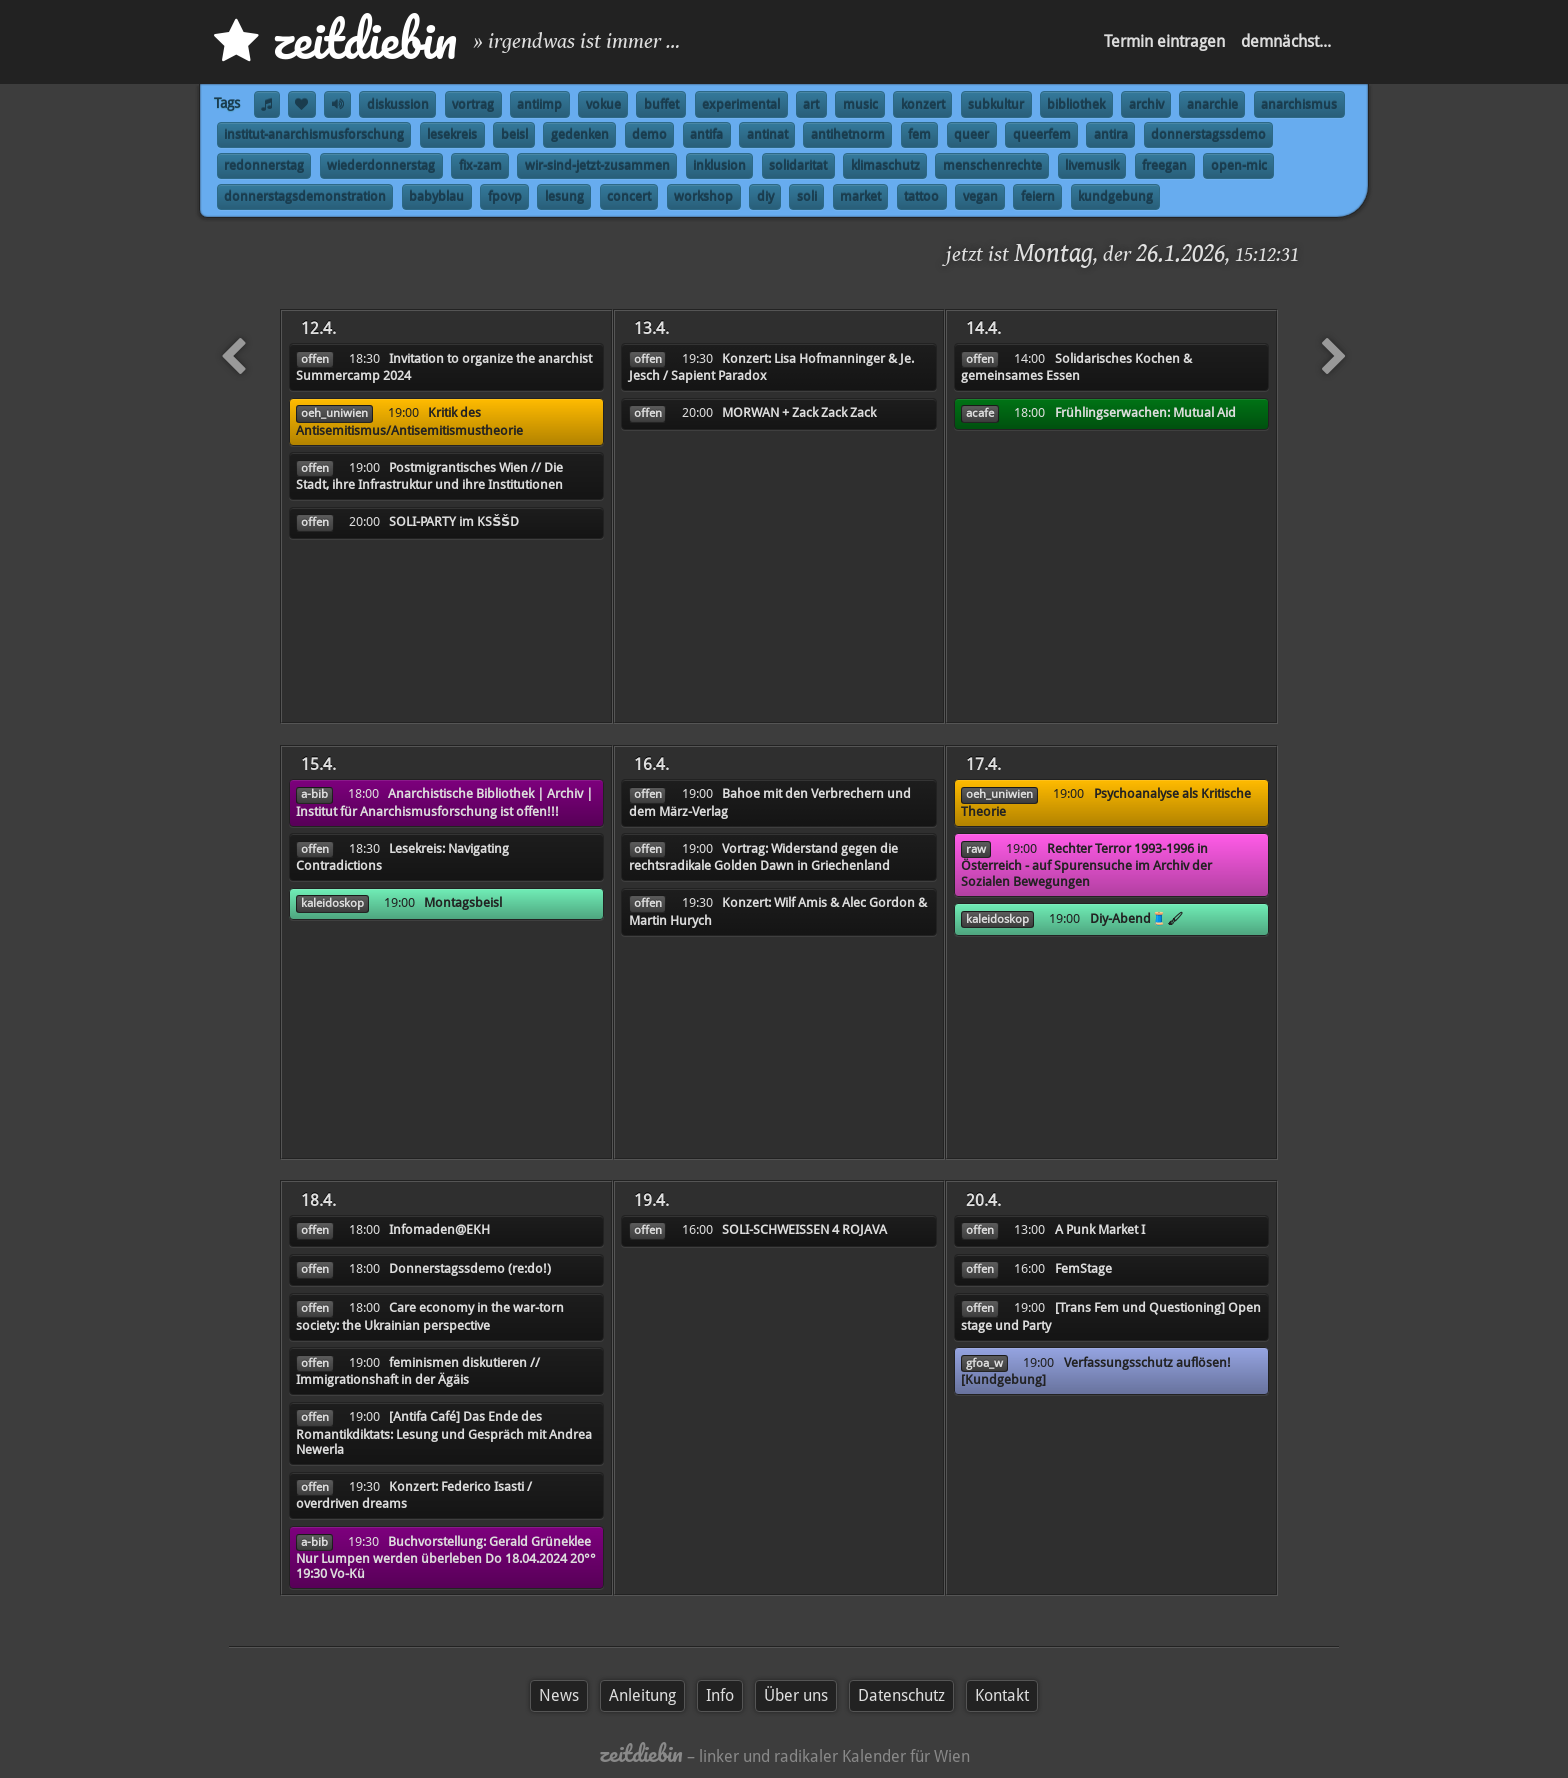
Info (720, 1695)
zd (335, 39)
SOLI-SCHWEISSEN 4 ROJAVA (804, 1229)
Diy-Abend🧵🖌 (1136, 918)
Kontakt (1002, 1695)
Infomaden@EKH (439, 1229)
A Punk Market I (1100, 1229)
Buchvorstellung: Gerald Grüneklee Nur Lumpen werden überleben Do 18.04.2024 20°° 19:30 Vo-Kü (446, 1558)
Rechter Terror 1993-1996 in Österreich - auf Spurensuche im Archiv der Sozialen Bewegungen (1086, 865)
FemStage (1083, 1268)
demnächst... (1286, 41)
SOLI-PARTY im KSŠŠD (454, 521)
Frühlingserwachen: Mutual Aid (1145, 412)
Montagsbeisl (463, 902)
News (559, 1695)
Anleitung (642, 1695)
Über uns (796, 1695)
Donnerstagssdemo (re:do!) (470, 1268)
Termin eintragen (1164, 41)
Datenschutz (901, 1695)
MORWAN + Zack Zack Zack (799, 412)
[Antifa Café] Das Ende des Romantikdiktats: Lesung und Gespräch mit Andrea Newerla (444, 1433)
